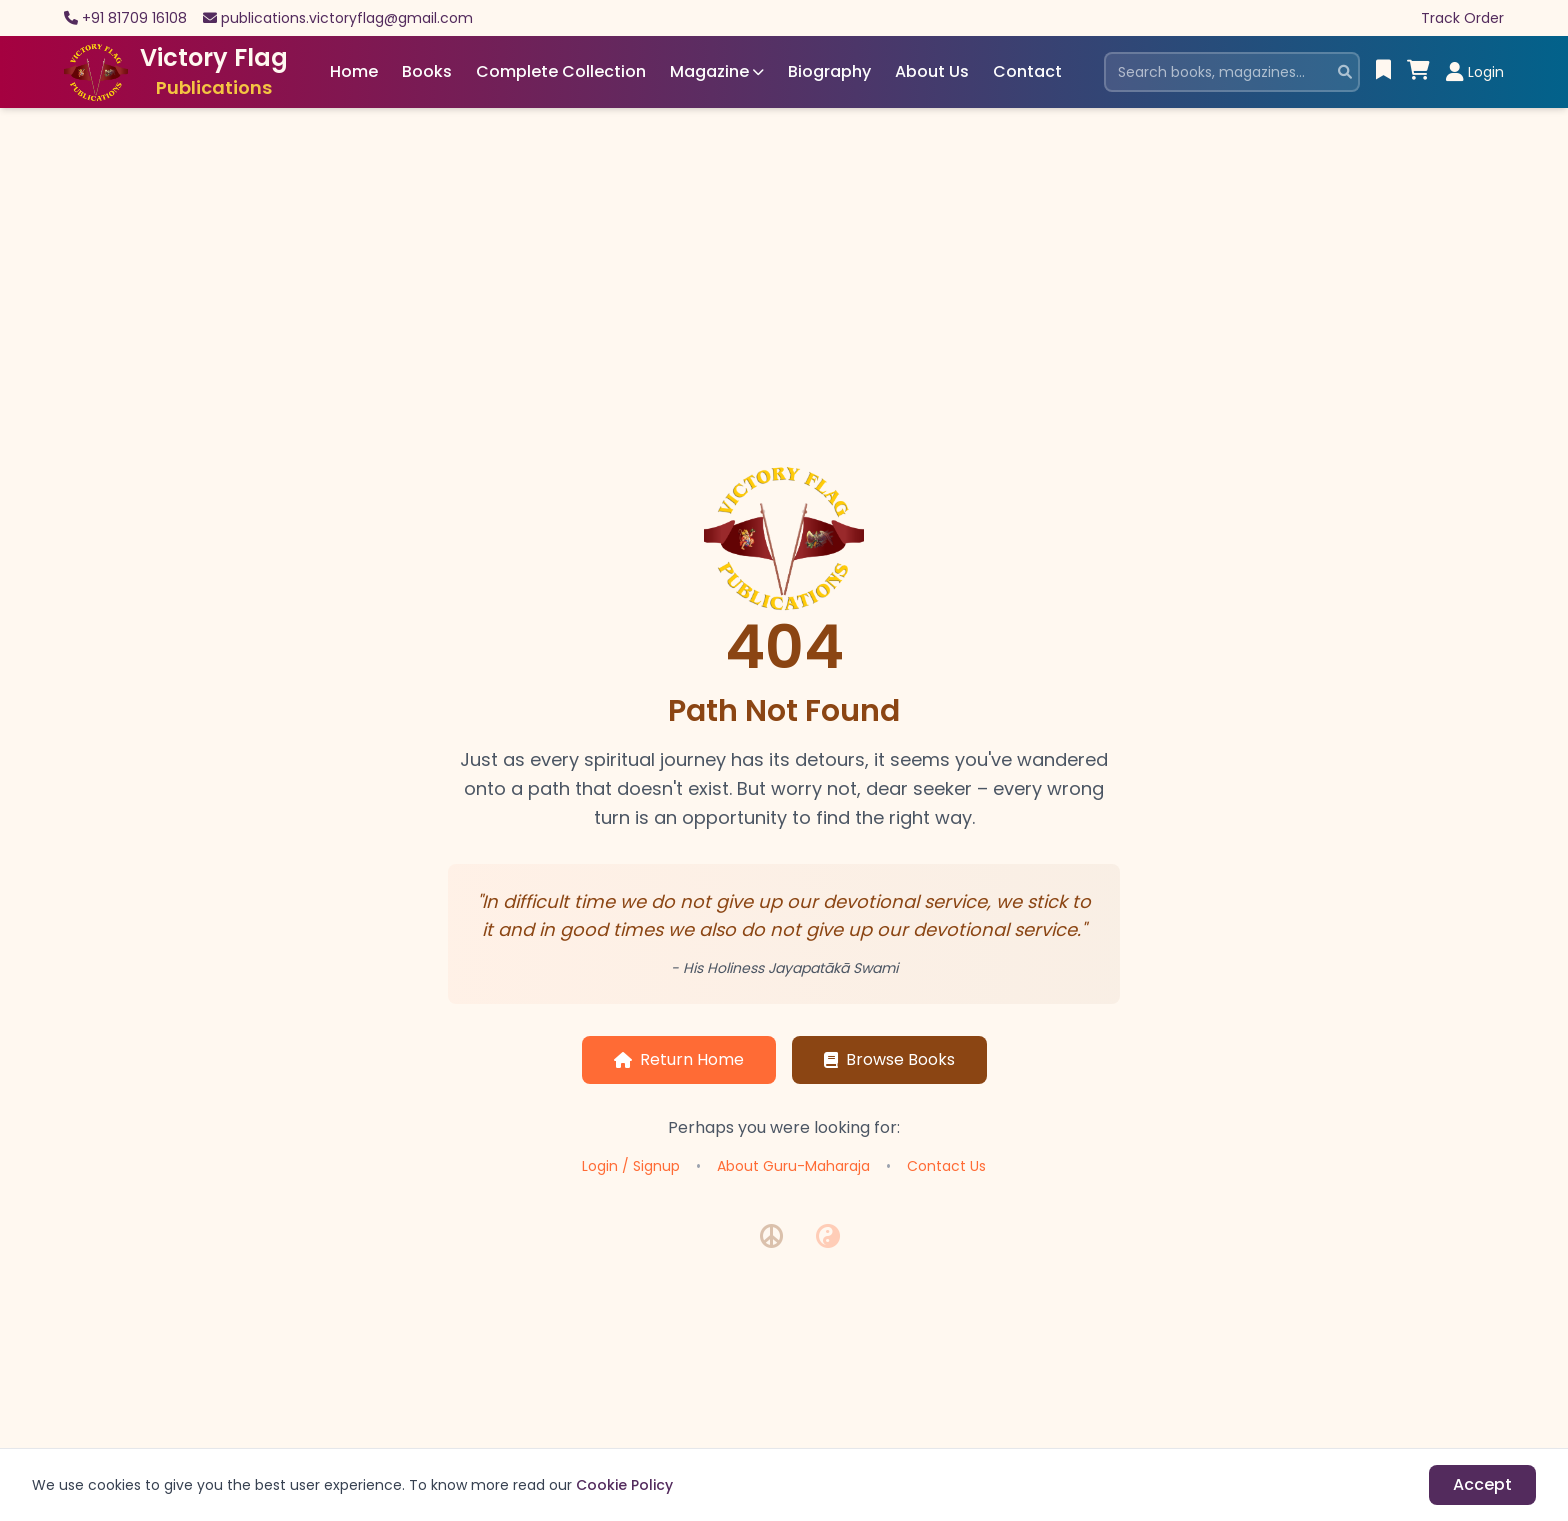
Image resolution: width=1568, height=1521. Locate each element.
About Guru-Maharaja (793, 1166)
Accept (1482, 1484)
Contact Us (946, 1166)
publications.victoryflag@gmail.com (347, 18)
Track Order (1462, 18)
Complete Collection (561, 71)
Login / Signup (631, 1166)
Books (427, 71)
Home (354, 71)
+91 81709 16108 (134, 18)
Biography (829, 71)
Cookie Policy (624, 1485)
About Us (932, 71)
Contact (1027, 71)
